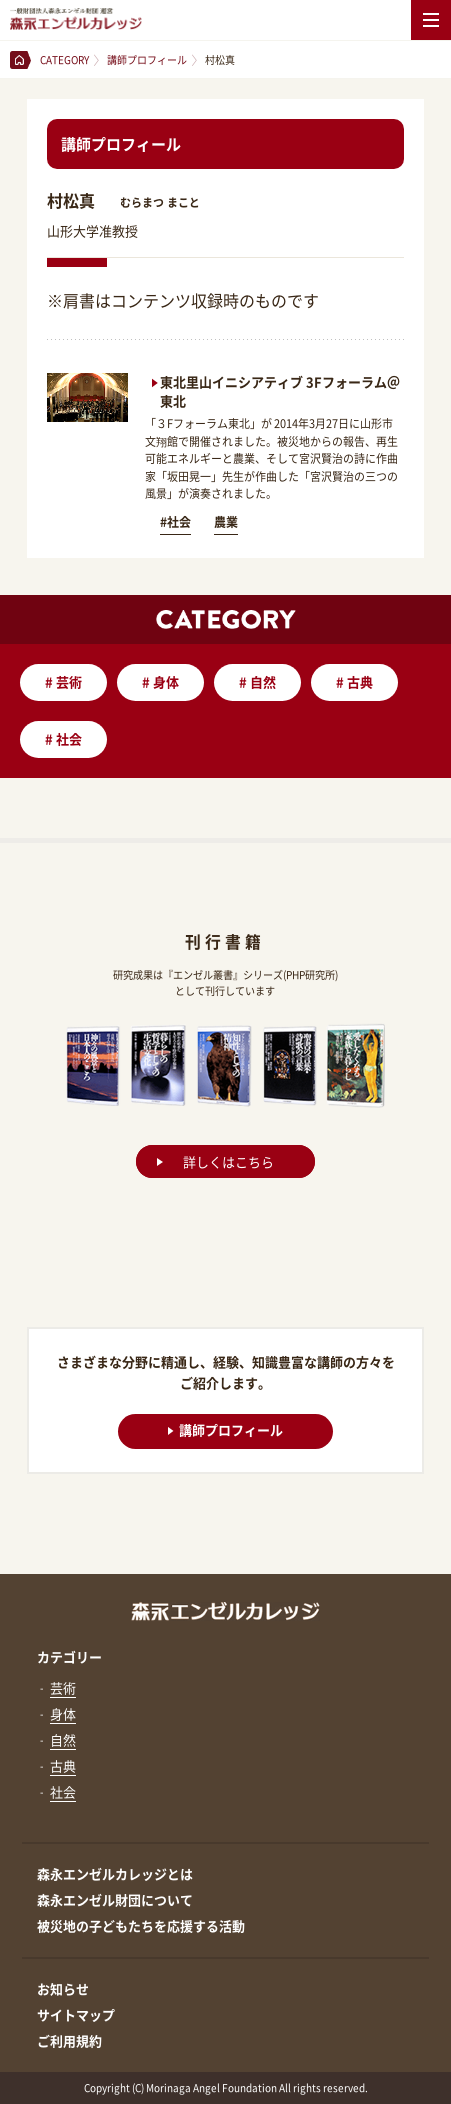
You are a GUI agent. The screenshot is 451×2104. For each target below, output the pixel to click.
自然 (257, 681)
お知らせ (63, 1988)
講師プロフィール (225, 1429)
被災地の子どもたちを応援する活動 (141, 1925)
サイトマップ (76, 2014)
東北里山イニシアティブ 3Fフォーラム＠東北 (280, 390)
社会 (63, 738)
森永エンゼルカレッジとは (115, 1873)
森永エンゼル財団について (115, 1899)
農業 (226, 522)
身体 (160, 681)
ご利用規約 (69, 2040)
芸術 (63, 681)
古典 (354, 681)
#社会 (175, 522)
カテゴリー (69, 1656)
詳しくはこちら (228, 1161)
